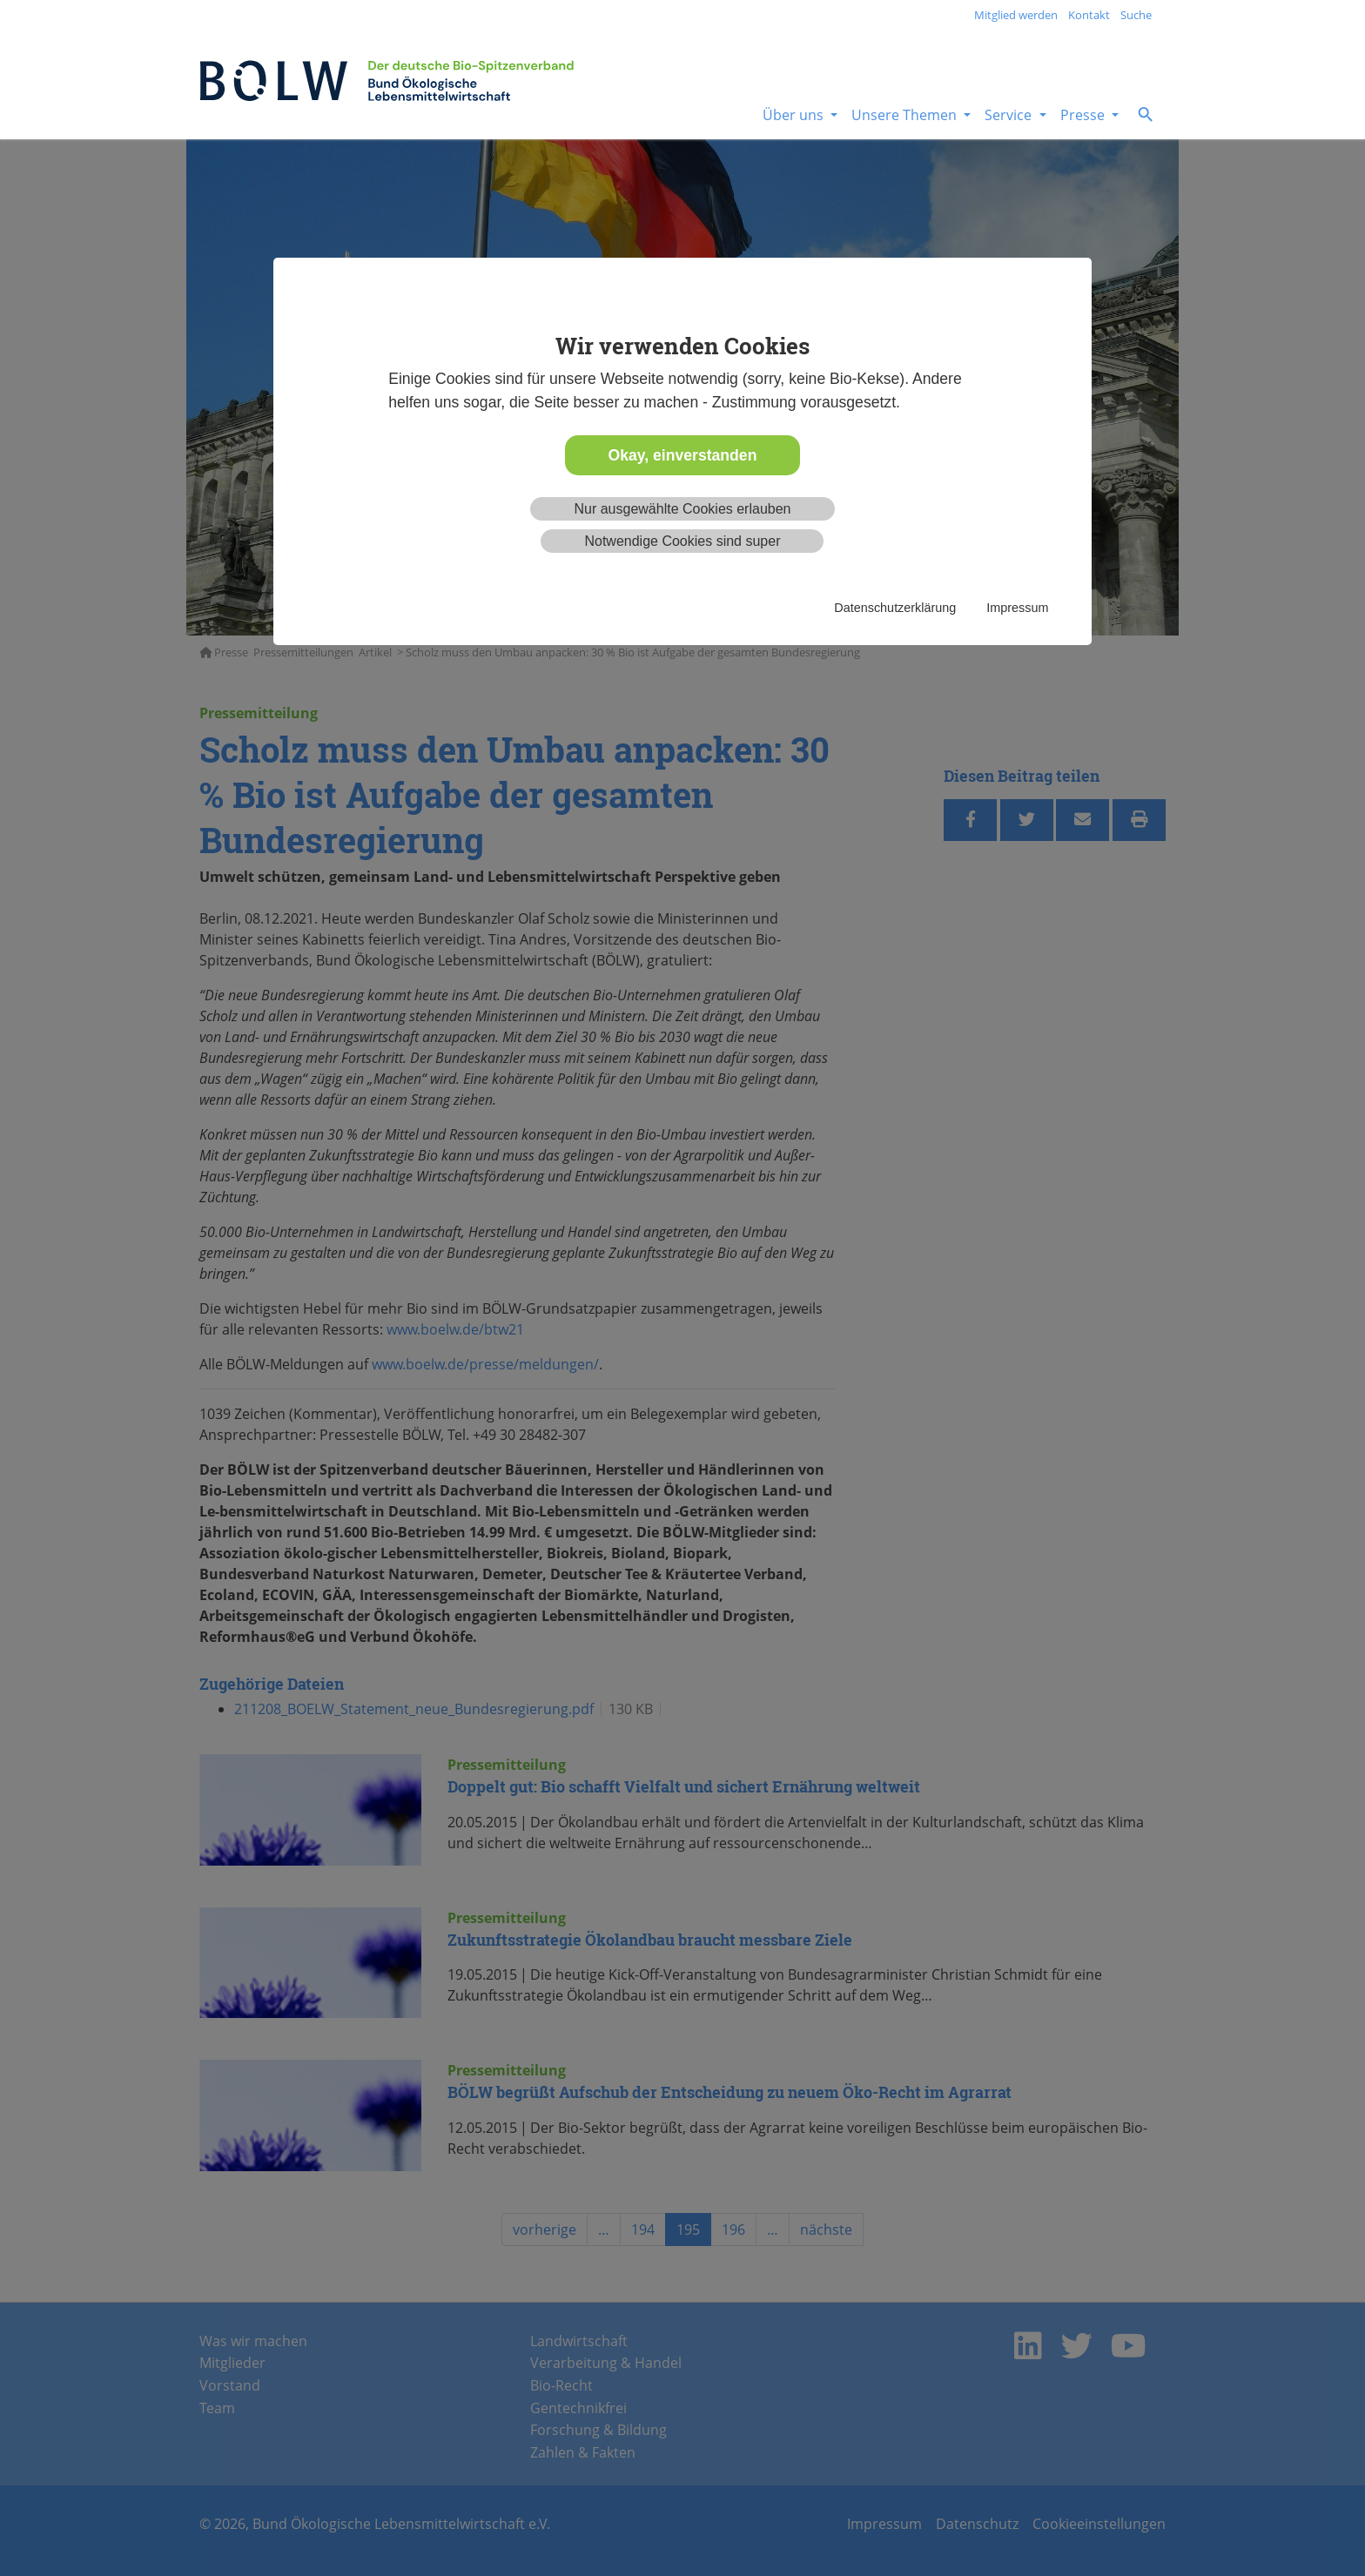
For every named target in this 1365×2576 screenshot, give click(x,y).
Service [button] (1010, 114)
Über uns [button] (795, 114)
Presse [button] (1084, 114)
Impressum (1017, 608)
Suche (1136, 15)
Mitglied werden (1016, 15)
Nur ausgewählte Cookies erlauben (682, 508)
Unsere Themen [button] (905, 114)
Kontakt (1089, 15)
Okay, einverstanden (683, 455)
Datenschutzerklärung (895, 608)
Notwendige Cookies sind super (682, 541)
